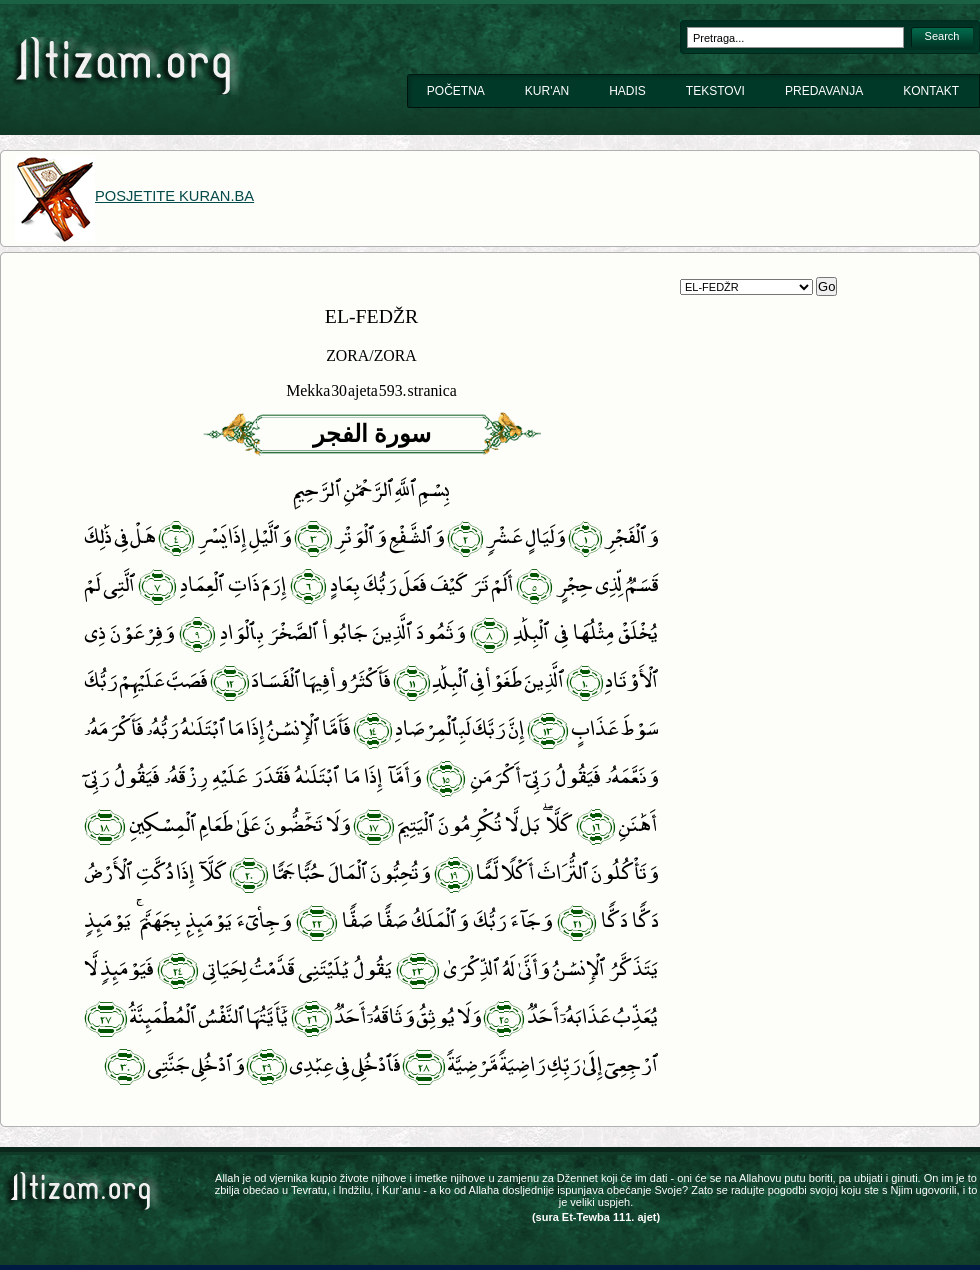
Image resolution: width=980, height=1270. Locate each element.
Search (942, 36)
